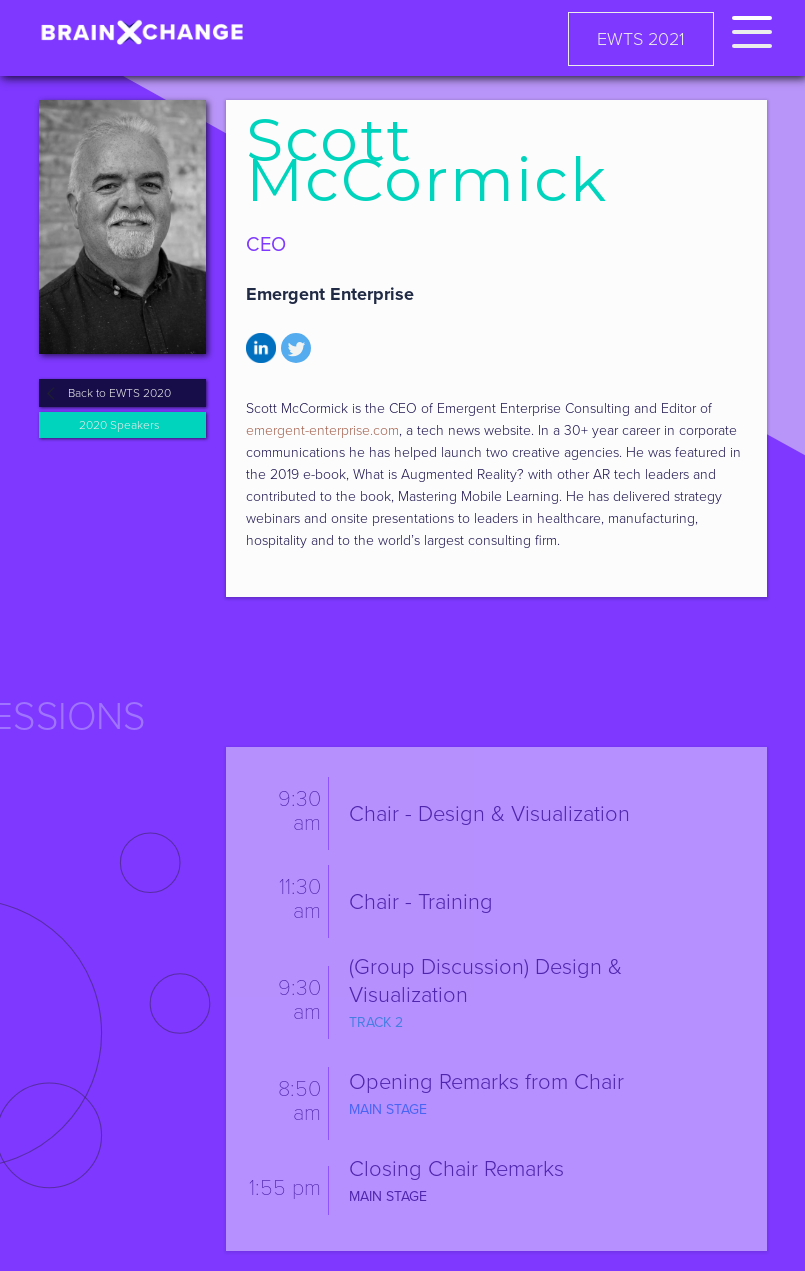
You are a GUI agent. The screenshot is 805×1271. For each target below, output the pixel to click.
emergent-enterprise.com (322, 430)
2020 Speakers (119, 425)
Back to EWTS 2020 (119, 393)
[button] (752, 28)
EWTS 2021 (641, 39)
